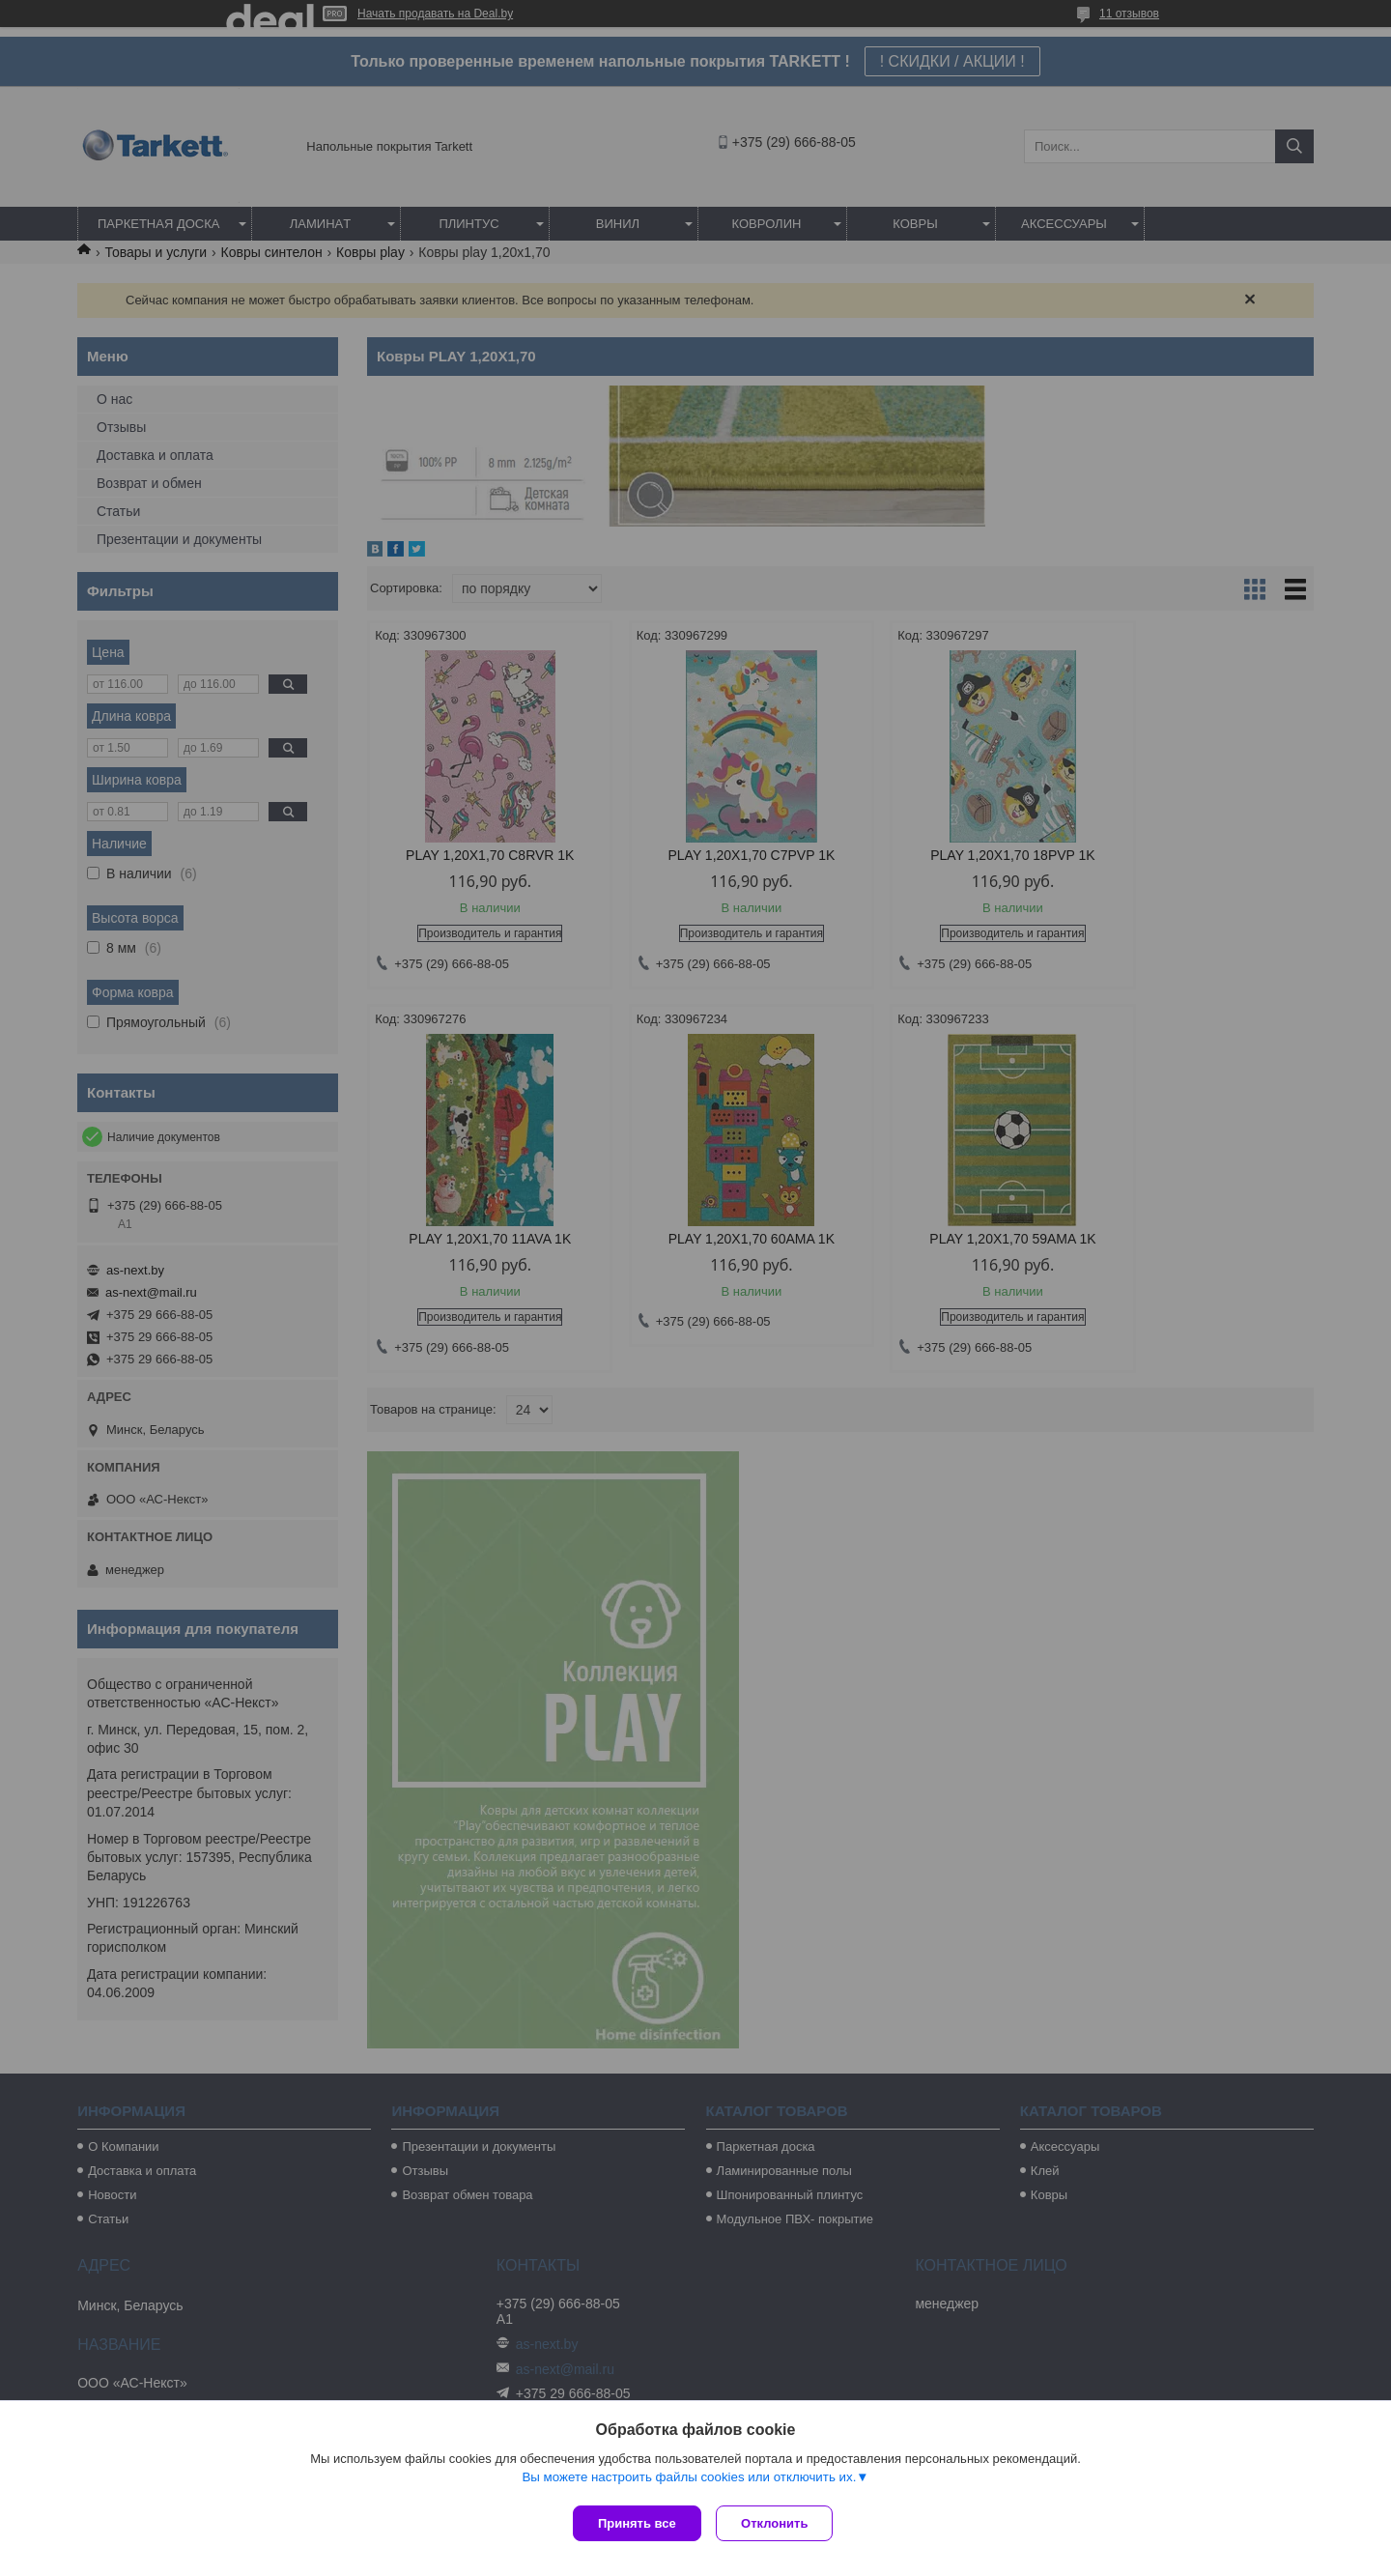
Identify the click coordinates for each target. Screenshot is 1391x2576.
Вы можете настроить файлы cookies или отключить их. (689, 2481)
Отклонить (779, 2523)
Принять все (637, 2523)
